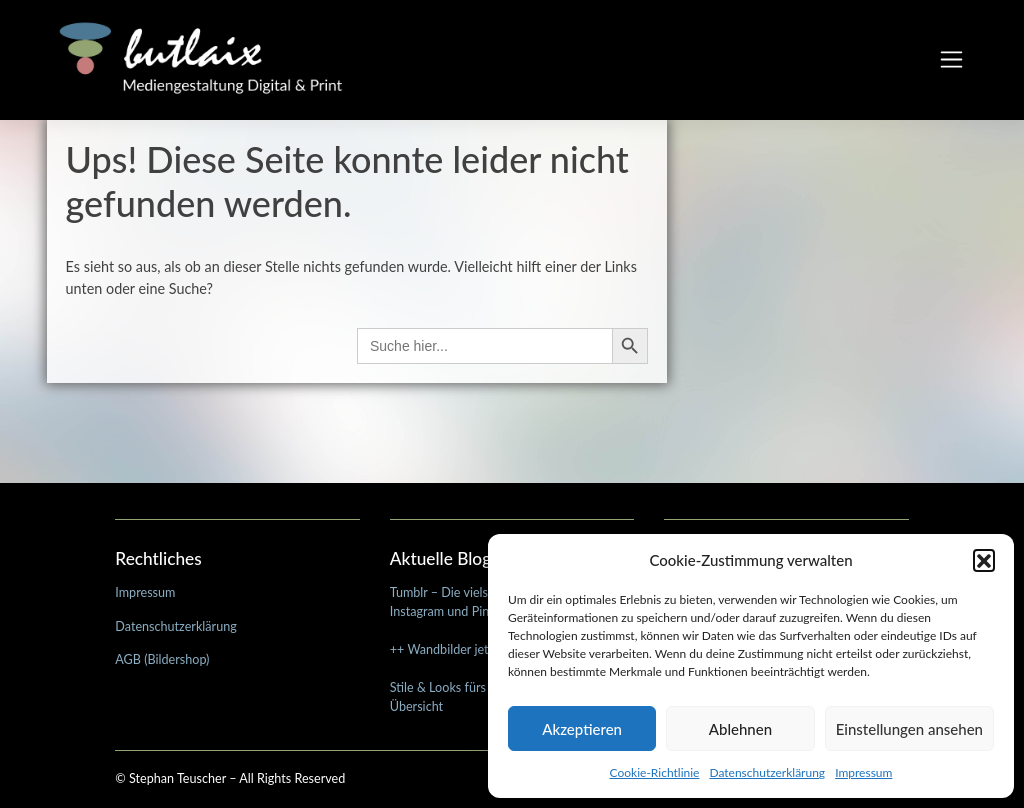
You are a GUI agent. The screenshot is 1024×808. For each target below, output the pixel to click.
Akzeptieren (582, 729)
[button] (984, 560)
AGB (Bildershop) (162, 659)
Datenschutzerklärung (767, 772)
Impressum (863, 772)
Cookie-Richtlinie (655, 772)
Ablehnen (740, 729)
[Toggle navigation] (951, 60)
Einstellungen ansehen (909, 729)
